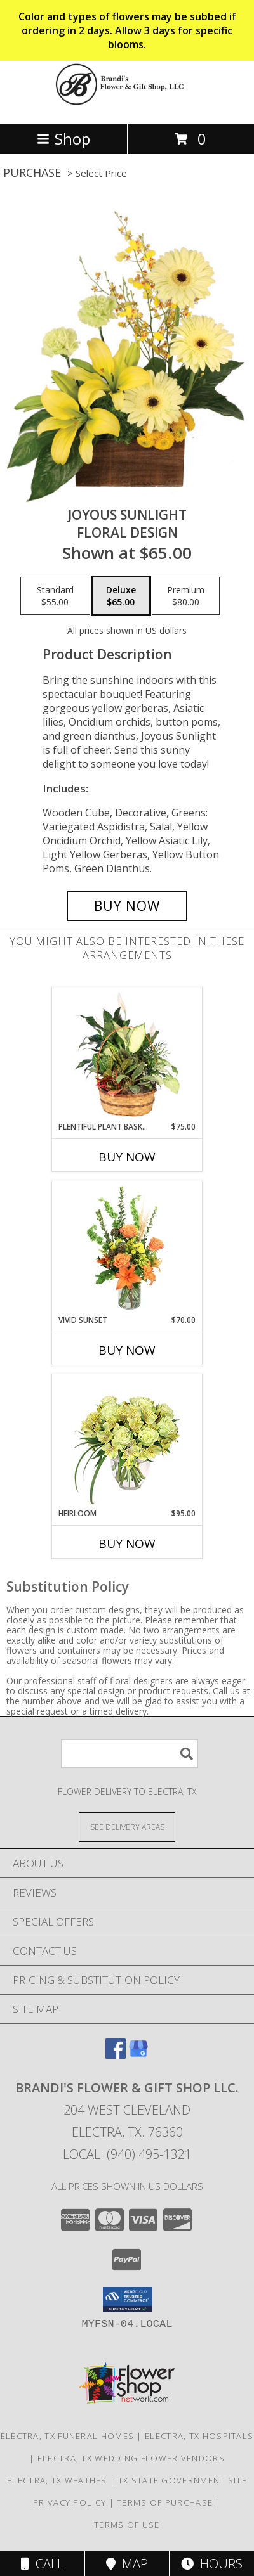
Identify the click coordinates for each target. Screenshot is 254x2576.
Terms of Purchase (165, 2502)
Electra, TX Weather (57, 2480)
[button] (127, 2299)
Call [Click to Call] (42, 2563)
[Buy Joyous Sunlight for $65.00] (127, 906)
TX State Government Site (182, 2480)
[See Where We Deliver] (127, 1826)
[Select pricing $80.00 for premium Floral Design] (185, 595)
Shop (63, 138)
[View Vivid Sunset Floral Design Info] (127, 1248)
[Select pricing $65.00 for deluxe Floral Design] (121, 595)
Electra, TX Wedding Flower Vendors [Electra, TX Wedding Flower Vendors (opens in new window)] (131, 2458)
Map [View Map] (127, 2563)
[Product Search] (129, 1753)
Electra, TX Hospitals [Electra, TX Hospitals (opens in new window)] (199, 2436)
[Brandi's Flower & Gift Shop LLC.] (127, 105)
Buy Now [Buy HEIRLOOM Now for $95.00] (127, 1543)
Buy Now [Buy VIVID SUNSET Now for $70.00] (127, 1350)
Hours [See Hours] (212, 2563)
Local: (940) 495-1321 (127, 2154)
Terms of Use (127, 2524)
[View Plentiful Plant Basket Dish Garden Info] (127, 1055)
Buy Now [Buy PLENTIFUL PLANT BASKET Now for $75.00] (127, 1157)
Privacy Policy (69, 2502)
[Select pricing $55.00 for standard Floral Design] (55, 595)
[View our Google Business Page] (138, 2054)
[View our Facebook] (115, 2054)
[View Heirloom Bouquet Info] (127, 1441)
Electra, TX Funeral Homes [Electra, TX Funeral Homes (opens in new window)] (68, 2436)
